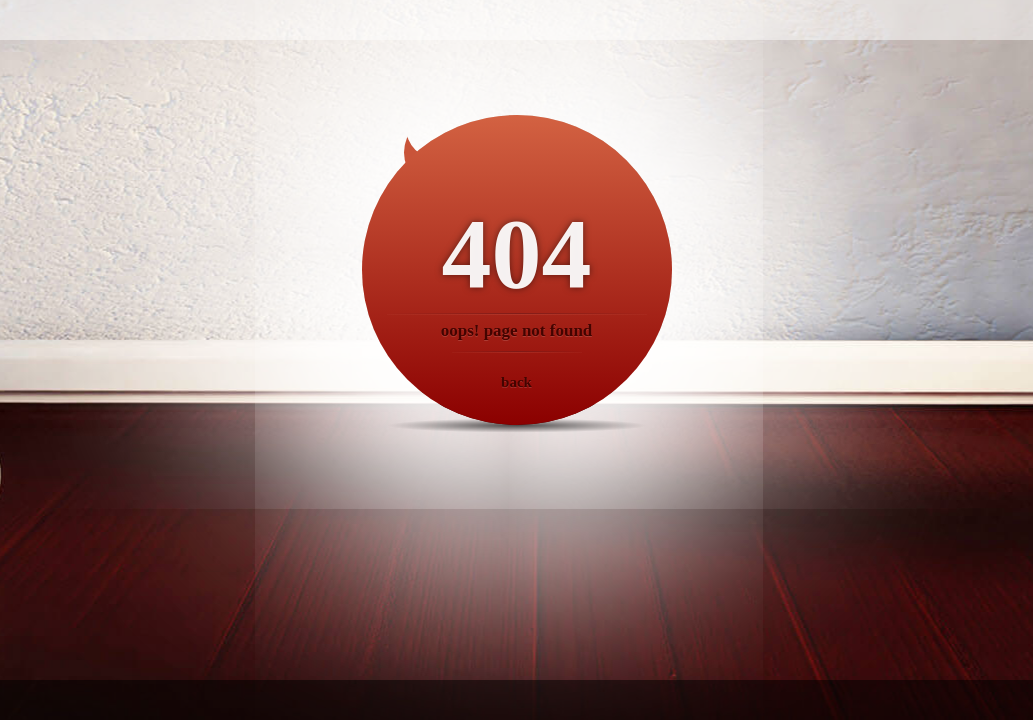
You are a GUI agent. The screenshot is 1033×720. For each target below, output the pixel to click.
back (516, 382)
